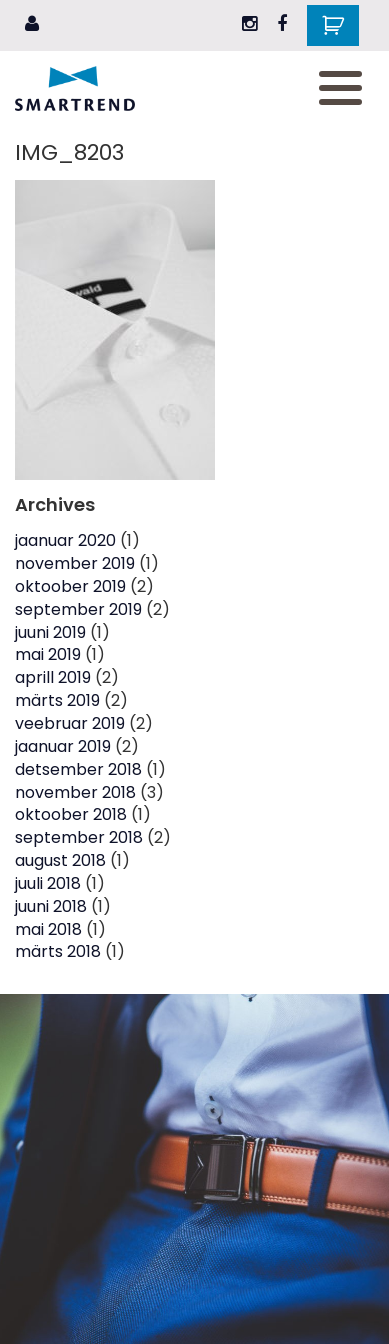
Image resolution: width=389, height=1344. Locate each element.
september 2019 (78, 609)
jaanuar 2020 (65, 540)
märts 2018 (58, 951)
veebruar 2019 (70, 723)
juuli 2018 (48, 883)
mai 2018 (48, 929)
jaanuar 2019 (63, 746)
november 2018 (75, 792)
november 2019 (75, 563)
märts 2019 (57, 700)
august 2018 (60, 860)
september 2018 (79, 837)
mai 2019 (48, 654)
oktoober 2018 (71, 814)
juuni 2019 (50, 632)
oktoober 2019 (70, 586)
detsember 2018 (78, 769)
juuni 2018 (51, 906)
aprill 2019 (53, 677)
